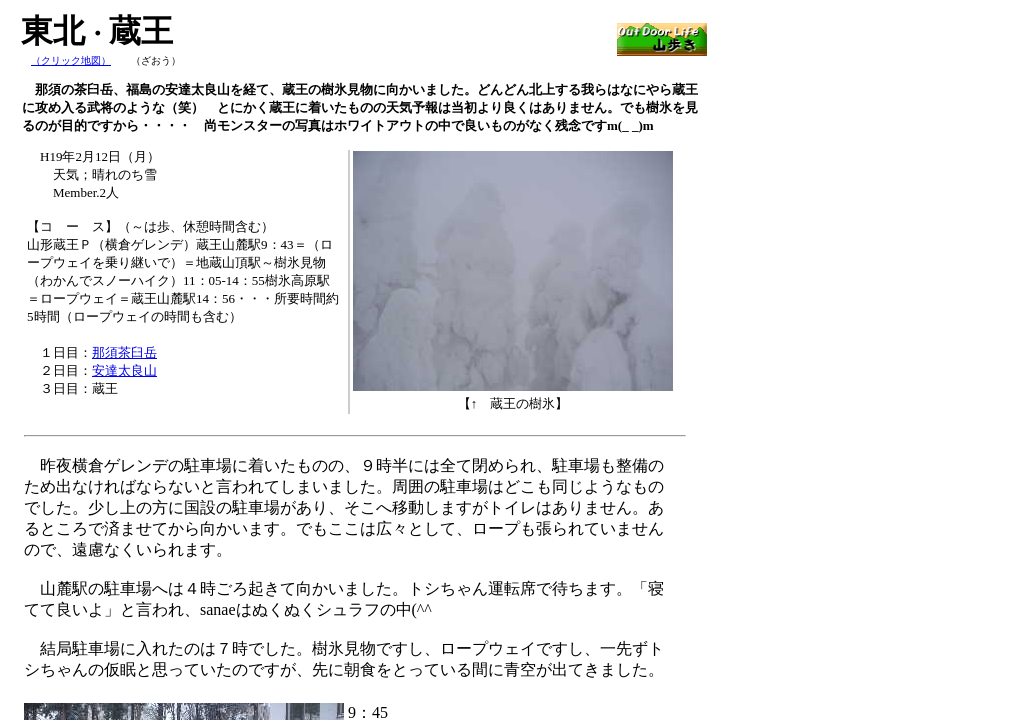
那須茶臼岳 (124, 352)
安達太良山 (124, 370)
